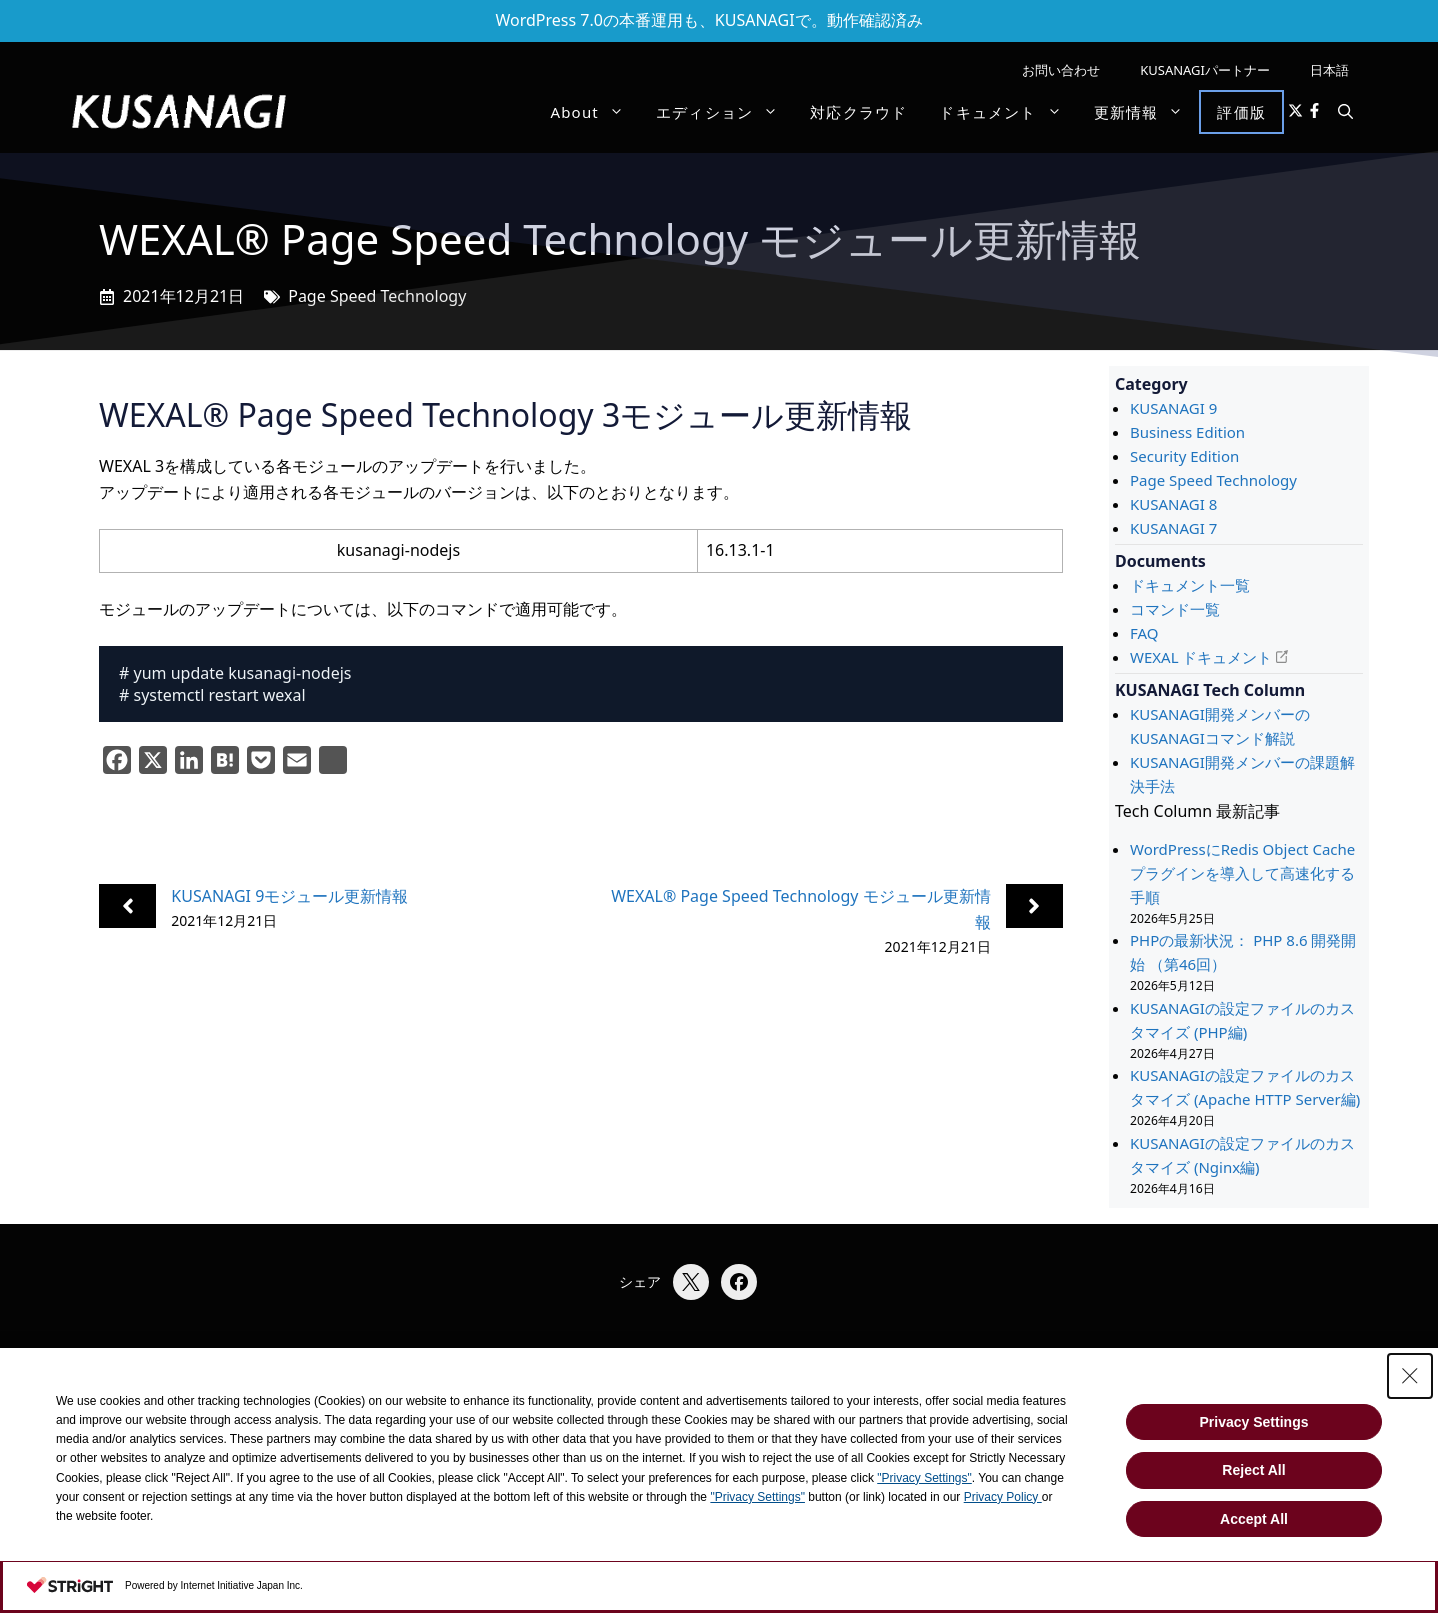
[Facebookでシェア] (739, 1282)
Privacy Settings (1254, 1422)
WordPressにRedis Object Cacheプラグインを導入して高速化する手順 (1242, 873)
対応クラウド (858, 112)
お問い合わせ (1061, 70)
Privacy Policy (1003, 1497)
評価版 (1241, 112)
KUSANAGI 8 (1173, 504)
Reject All (1253, 1470)
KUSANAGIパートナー (1205, 70)
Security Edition (1184, 456)
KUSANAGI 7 (1173, 528)
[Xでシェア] (691, 1282)
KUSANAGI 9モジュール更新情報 (289, 896)
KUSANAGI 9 (1173, 408)
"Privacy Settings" (924, 1478)
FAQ (1144, 633)
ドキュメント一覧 (1190, 585)
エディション (725, 112)
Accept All (1254, 1519)
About (595, 112)
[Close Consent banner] (1410, 1376)
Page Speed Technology (377, 296)
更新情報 (1147, 112)
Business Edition (1187, 432)
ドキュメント (1008, 112)
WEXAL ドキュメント (1201, 657)
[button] (1345, 112)
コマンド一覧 (1175, 609)
